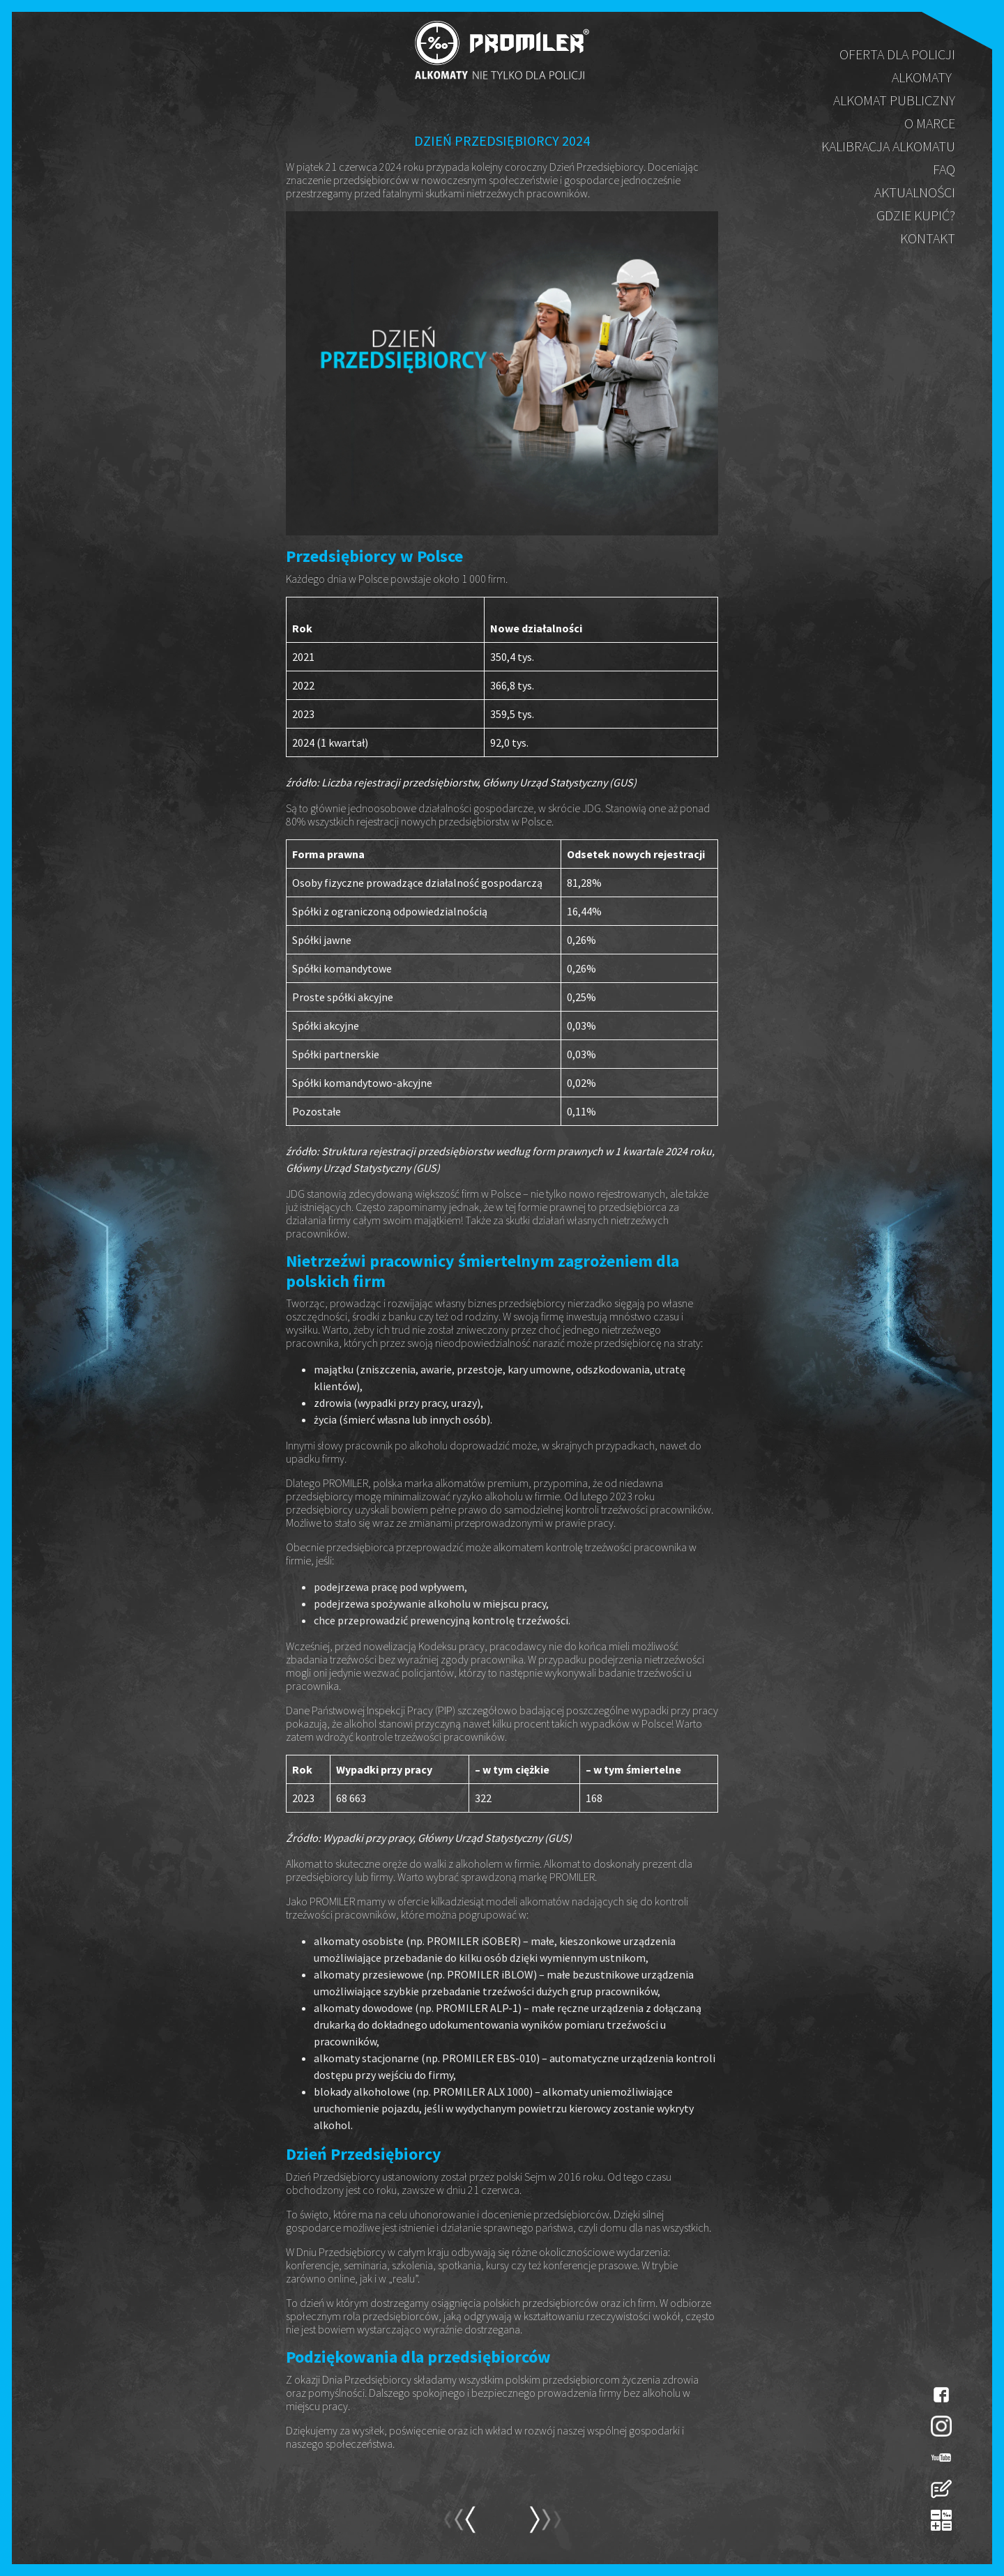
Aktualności (914, 192)
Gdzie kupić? (915, 215)
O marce (929, 123)
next (459, 2525)
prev (544, 2525)
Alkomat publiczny (894, 100)
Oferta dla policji (897, 54)
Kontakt (927, 238)
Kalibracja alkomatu (888, 146)
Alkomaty (922, 77)
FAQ (944, 169)
